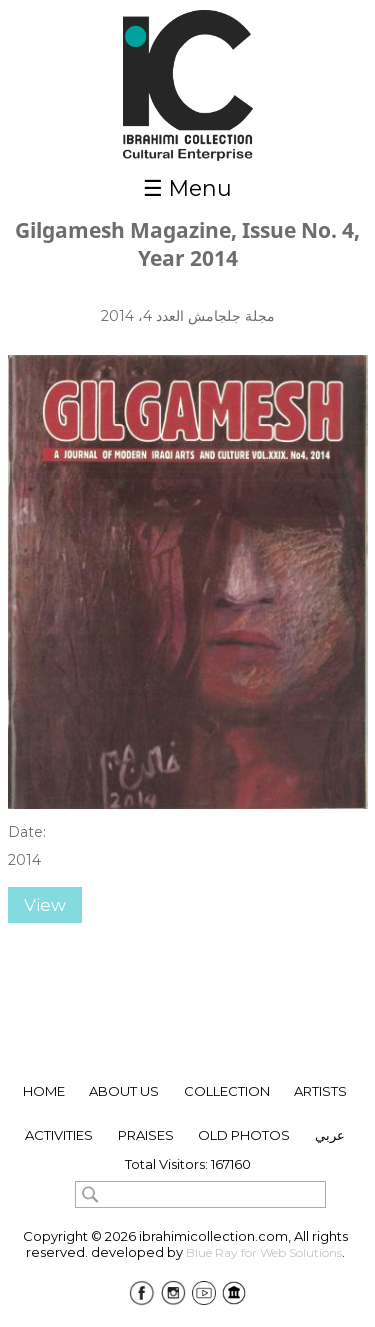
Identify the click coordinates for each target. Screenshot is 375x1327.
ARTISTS (320, 1091)
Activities (59, 1135)
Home (44, 1091)
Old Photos (244, 1135)
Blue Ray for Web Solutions (264, 1252)
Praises (146, 1135)
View (45, 905)
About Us (124, 1091)
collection (227, 1091)
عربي (330, 1135)
